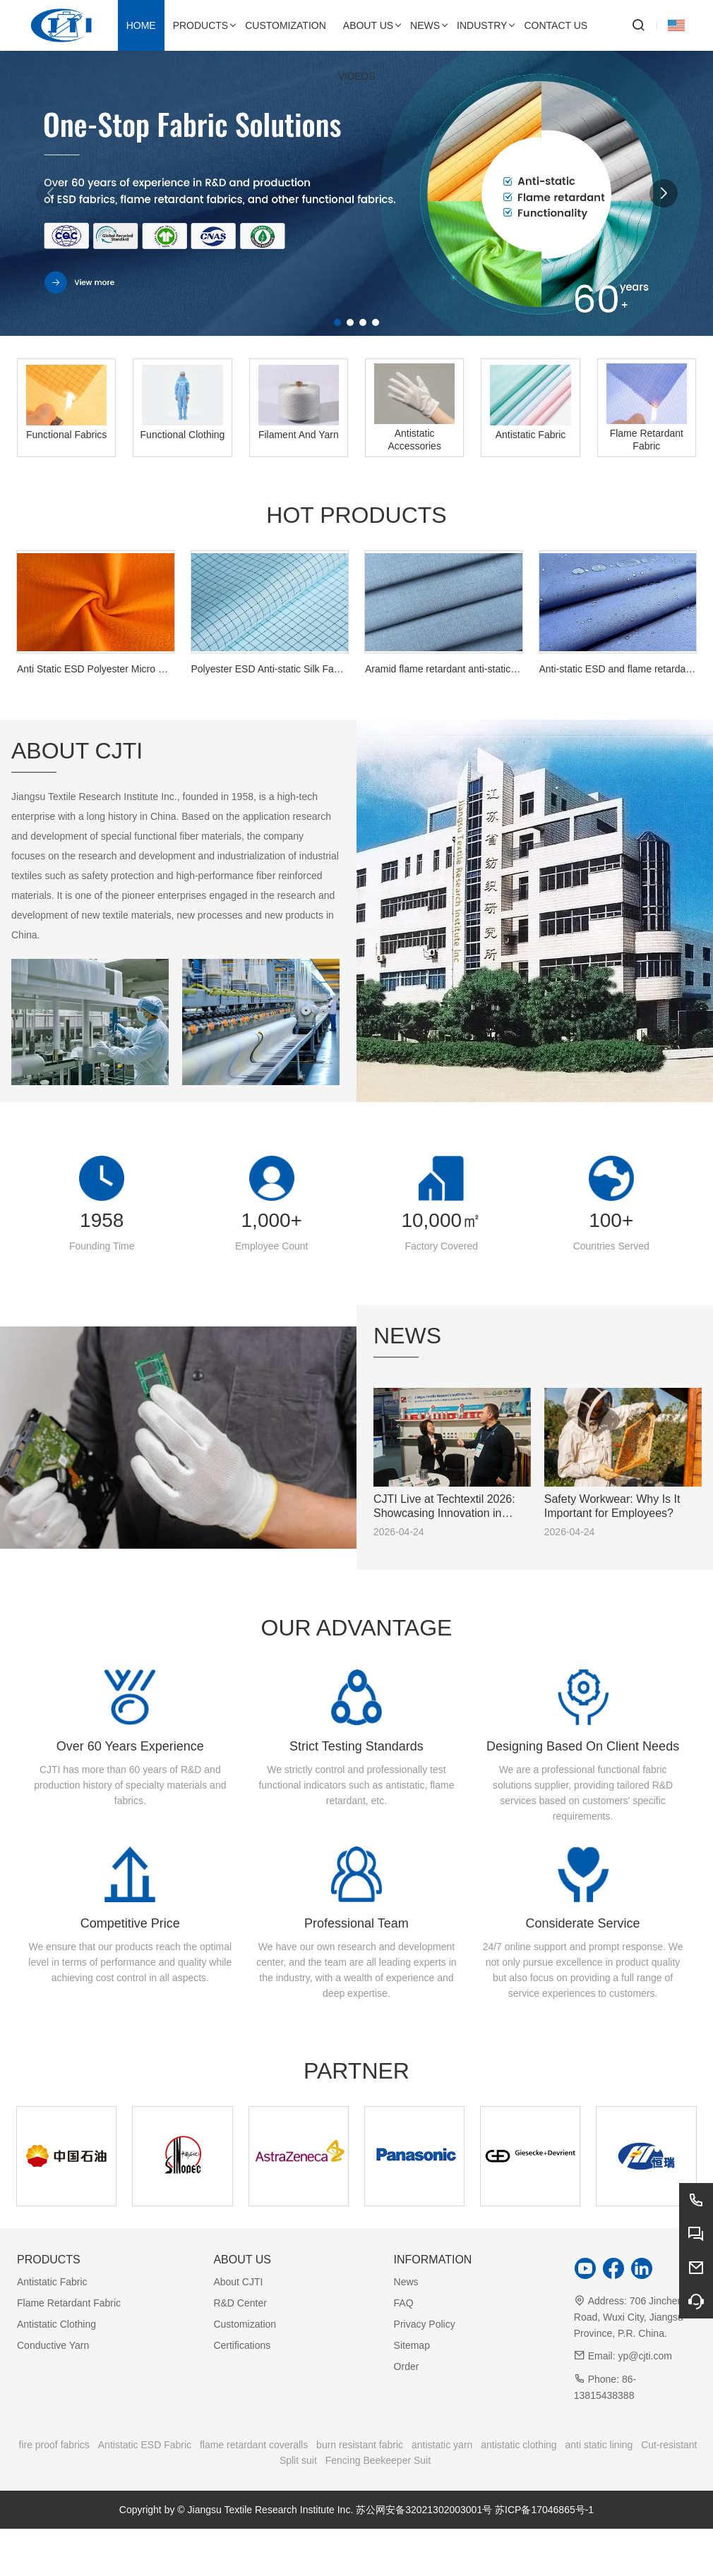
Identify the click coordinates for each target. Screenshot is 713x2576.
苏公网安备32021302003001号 (424, 2509)
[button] (337, 322)
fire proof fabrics (54, 2444)
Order (406, 2366)
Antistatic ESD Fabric (144, 2444)
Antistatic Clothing (56, 2324)
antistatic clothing (518, 2444)
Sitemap (412, 2345)
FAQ (404, 2303)
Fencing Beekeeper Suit (378, 2460)
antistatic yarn (442, 2444)
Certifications (241, 2345)
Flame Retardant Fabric (69, 2303)
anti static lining (599, 2444)
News (406, 2281)
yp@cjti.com (644, 2356)
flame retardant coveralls (254, 2444)
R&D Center (239, 2303)
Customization (244, 2324)
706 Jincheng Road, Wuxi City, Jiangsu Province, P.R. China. (631, 2316)
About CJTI (238, 2281)
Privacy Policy (424, 2324)
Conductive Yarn (53, 2345)
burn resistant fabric (359, 2444)
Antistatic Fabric (52, 2281)
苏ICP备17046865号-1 (544, 2509)
